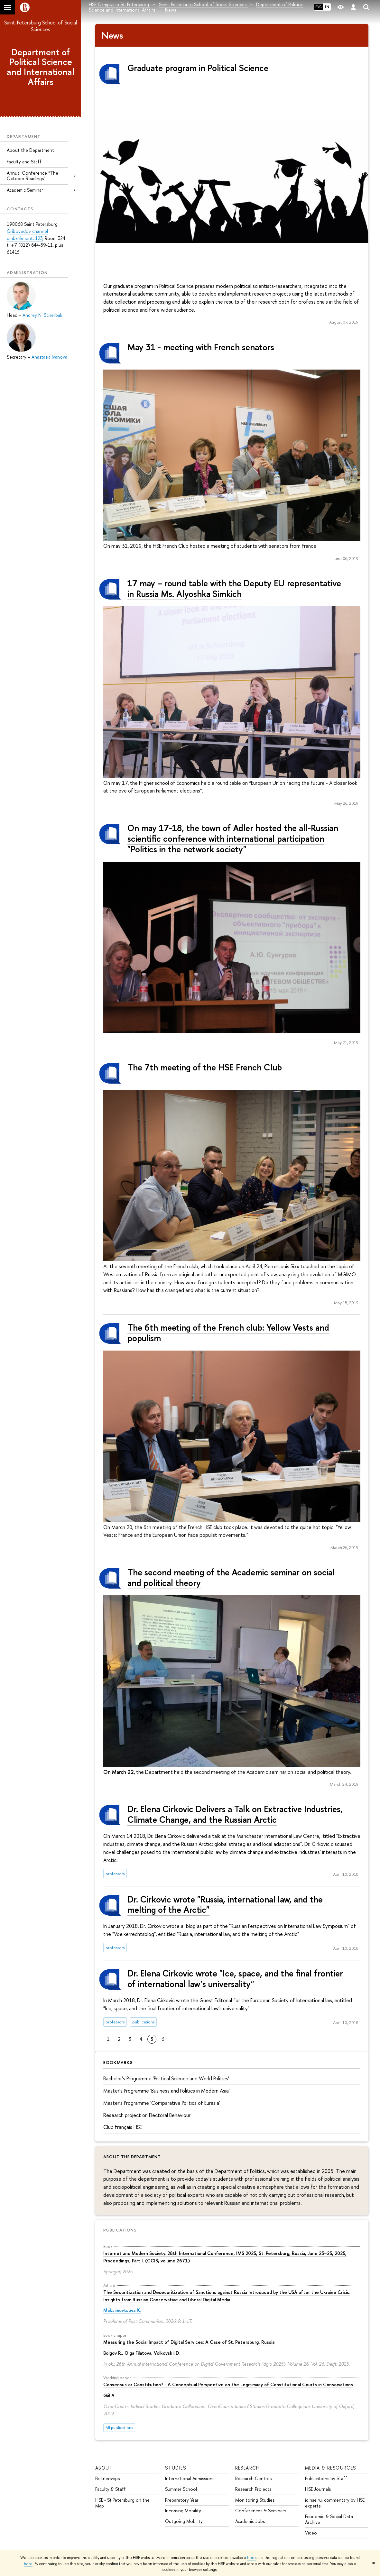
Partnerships (107, 2478)
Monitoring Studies (254, 2500)
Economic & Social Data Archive (329, 2519)
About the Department (30, 150)
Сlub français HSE (122, 2127)
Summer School (181, 2489)
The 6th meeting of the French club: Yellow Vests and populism (228, 1333)
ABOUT (104, 2468)
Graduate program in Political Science (197, 68)
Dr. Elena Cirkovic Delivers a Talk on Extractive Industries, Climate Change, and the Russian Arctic (235, 1814)
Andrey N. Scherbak (42, 315)
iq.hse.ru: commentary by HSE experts (335, 2503)
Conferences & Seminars (260, 2510)
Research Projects (253, 2489)
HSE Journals (318, 2489)
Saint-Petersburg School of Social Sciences (40, 26)
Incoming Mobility (183, 2510)
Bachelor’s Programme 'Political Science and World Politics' (166, 2078)
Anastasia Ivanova (49, 357)
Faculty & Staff (110, 2489)
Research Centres (253, 2478)
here (251, 2557)
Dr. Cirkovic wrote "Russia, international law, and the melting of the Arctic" (225, 1904)
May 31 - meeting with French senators (200, 347)
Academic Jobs (250, 2521)
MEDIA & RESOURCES (330, 2468)
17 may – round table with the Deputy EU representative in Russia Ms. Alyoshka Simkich (234, 588)
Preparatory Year (182, 2500)
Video (311, 2533)
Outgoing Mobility (184, 2521)
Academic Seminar (25, 190)
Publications (120, 2230)
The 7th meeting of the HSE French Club (204, 1067)
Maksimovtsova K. (122, 2310)
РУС (318, 7)
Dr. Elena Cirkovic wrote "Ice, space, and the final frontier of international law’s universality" (235, 1978)
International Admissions (189, 2478)
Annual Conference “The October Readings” (32, 175)
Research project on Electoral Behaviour (146, 2115)
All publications (119, 2427)
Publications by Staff (326, 2478)
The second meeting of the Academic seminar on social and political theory (231, 1577)
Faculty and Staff (24, 162)
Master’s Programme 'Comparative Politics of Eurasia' (161, 2102)
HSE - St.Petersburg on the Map (122, 2503)
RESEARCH (247, 2468)
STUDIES (175, 2468)
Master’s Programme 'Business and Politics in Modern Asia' (166, 2090)
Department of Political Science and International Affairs (40, 67)
